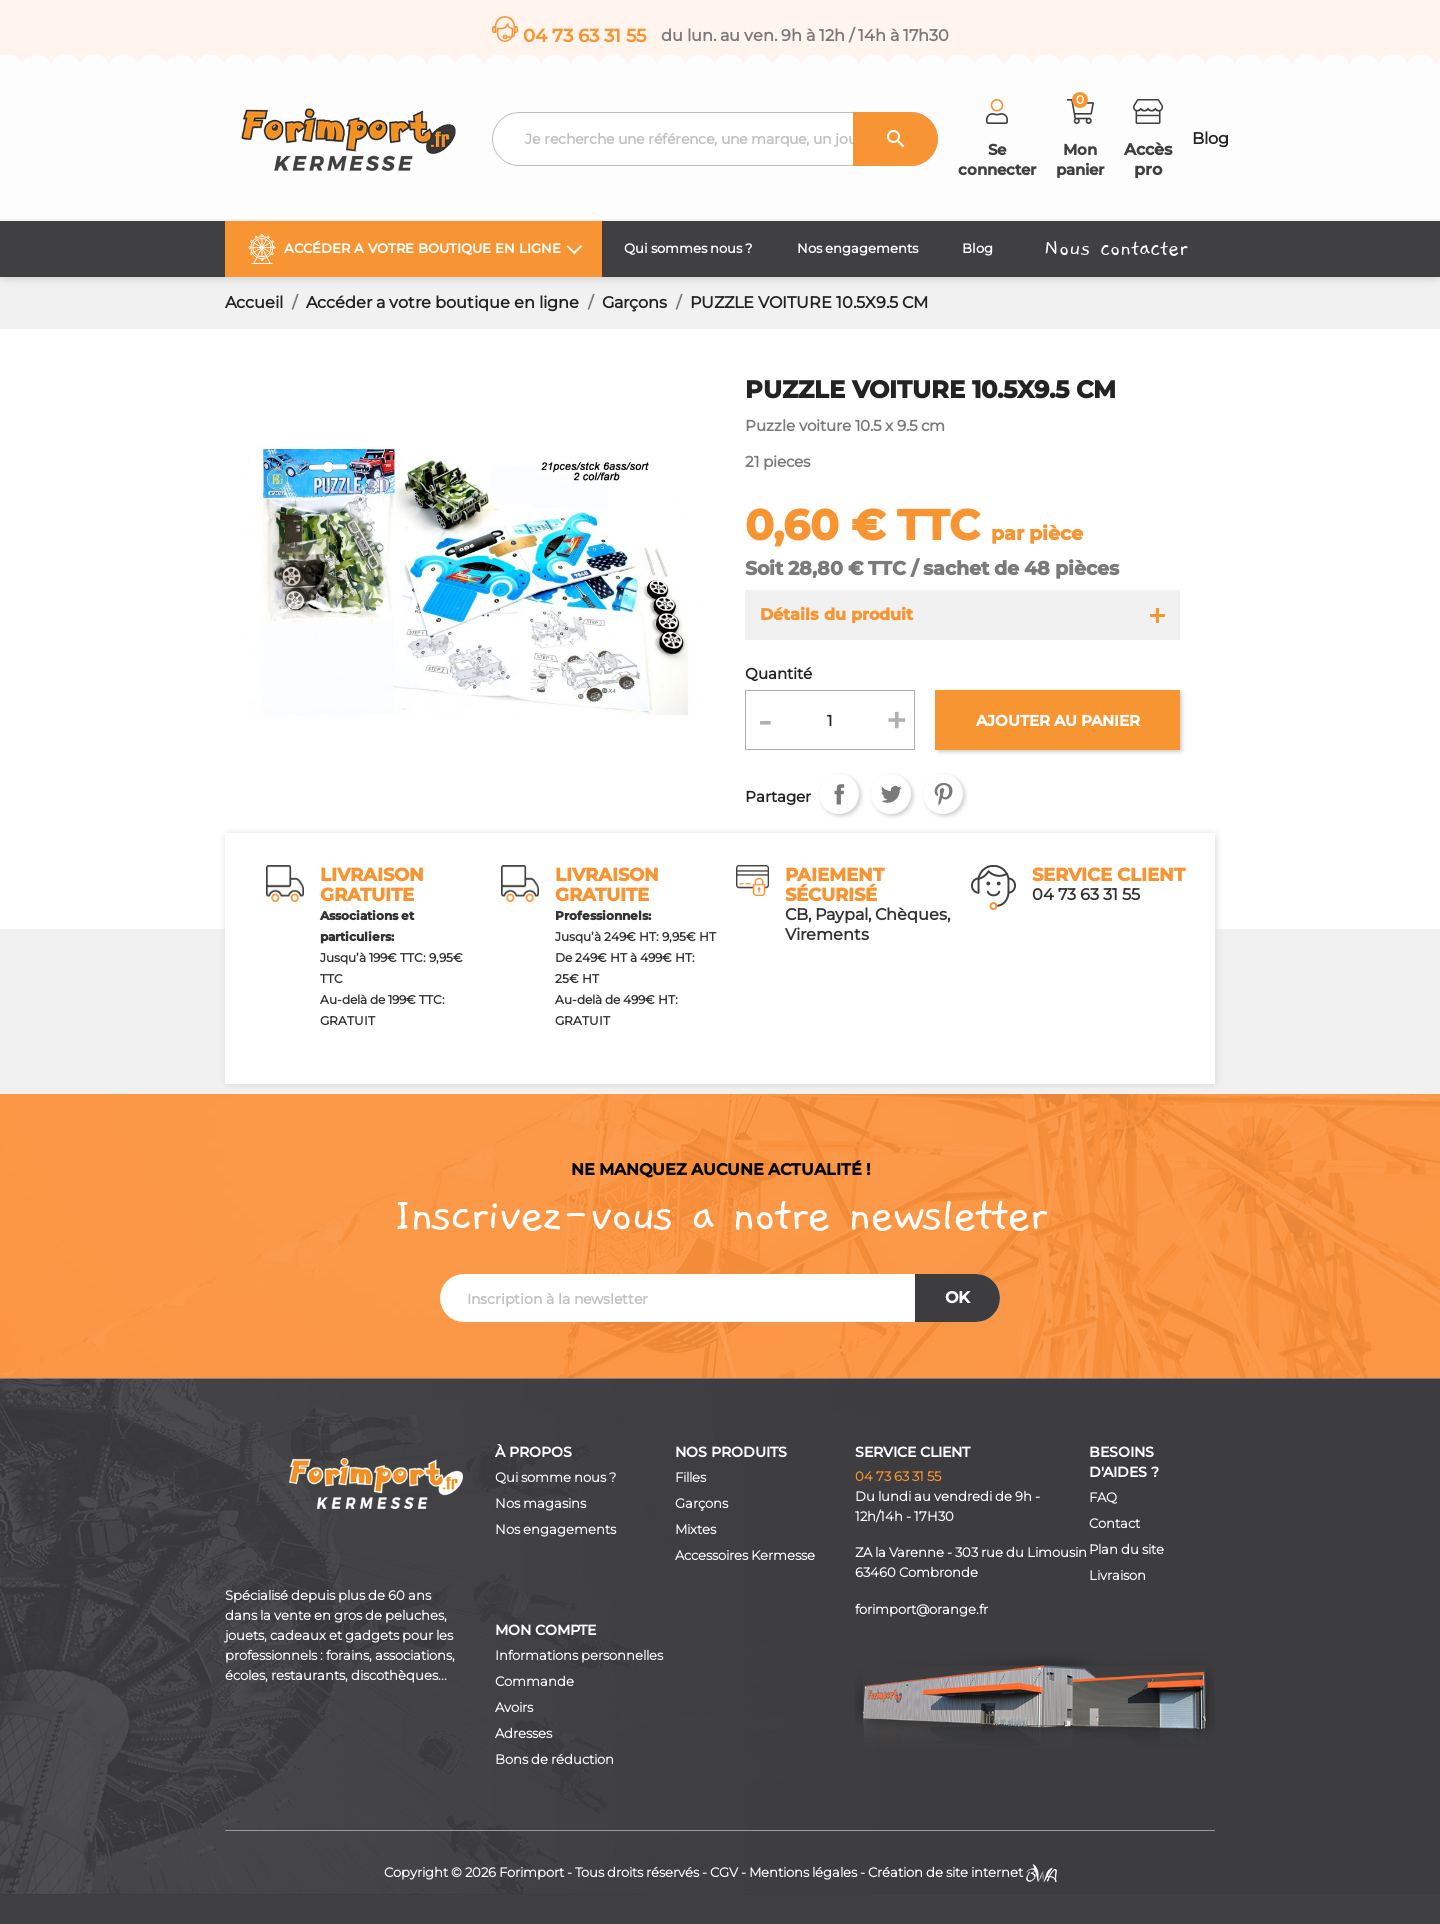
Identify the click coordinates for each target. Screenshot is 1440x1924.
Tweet (891, 794)
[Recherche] (715, 139)
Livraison (1117, 1575)
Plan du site (1126, 1549)
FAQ (1103, 1497)
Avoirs (514, 1707)
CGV (724, 1872)
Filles (690, 1477)
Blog (1210, 138)
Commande (534, 1681)
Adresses (523, 1733)
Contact (1114, 1523)
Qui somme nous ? (555, 1477)
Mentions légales (803, 1872)
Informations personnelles (579, 1655)
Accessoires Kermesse (745, 1555)
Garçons (701, 1503)
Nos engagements (555, 1529)
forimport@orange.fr (921, 1609)
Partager (839, 794)
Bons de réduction (554, 1759)
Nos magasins (540, 1503)
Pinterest (943, 794)
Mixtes (695, 1529)
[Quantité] (830, 720)
